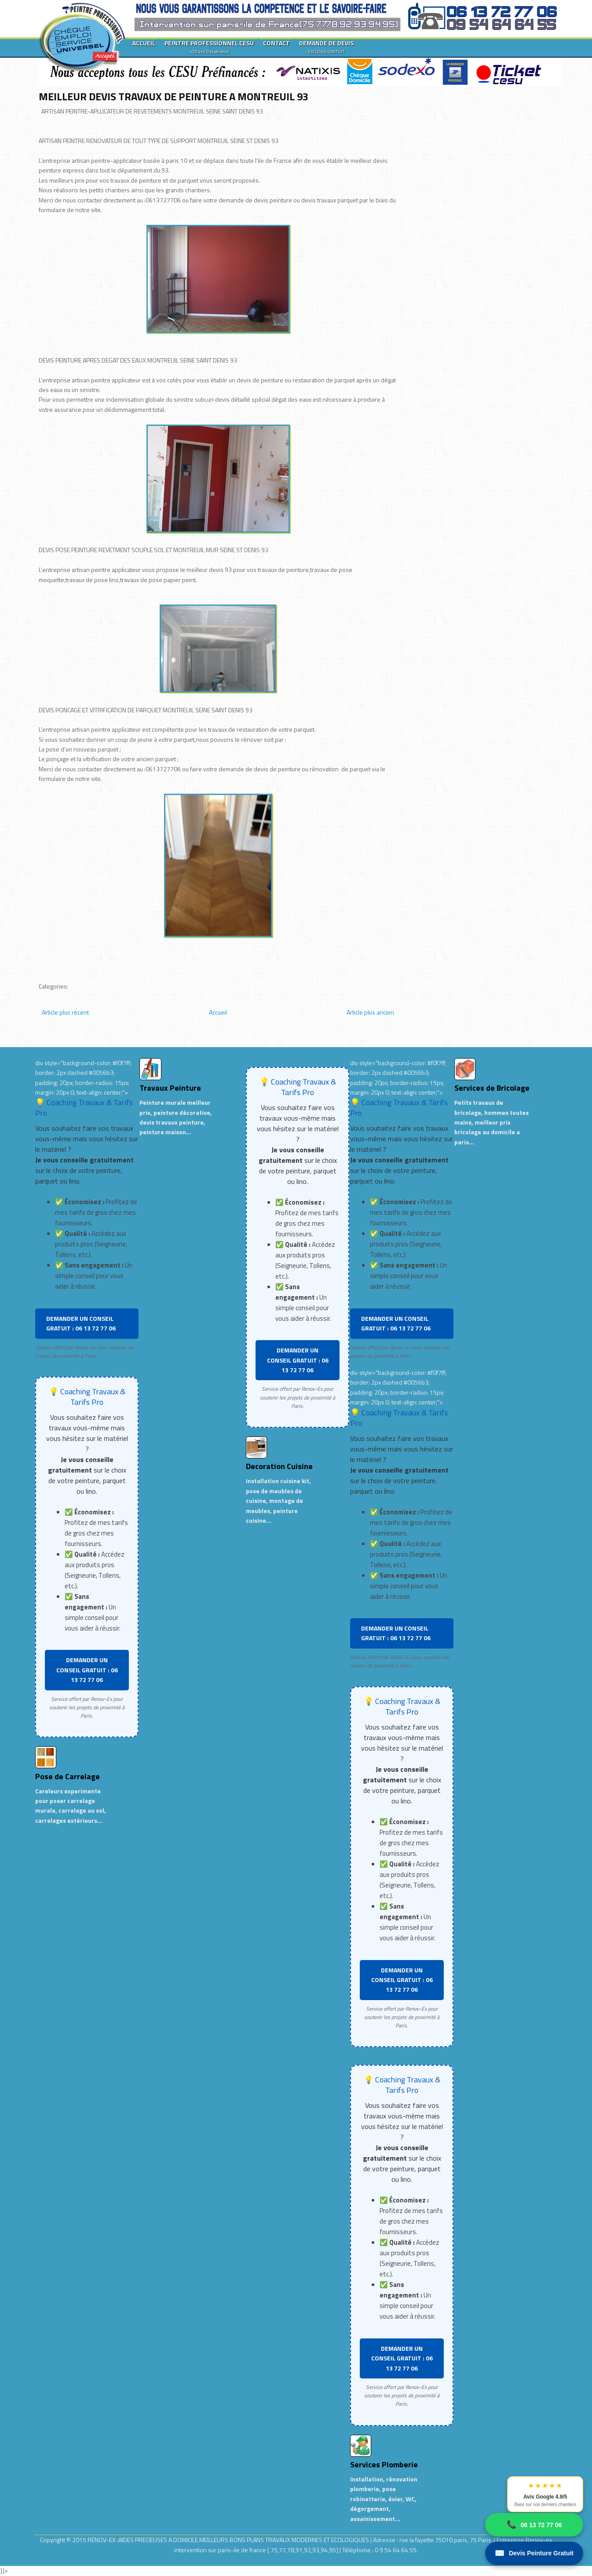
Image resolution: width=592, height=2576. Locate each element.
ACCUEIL (143, 43)
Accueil (218, 1012)
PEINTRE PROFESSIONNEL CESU (209, 46)
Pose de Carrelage (67, 1776)
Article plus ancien (370, 1012)
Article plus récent (65, 1012)
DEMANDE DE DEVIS (326, 46)
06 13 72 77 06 (534, 2524)
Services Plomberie (384, 2464)
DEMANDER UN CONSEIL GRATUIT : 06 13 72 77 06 (81, 1323)
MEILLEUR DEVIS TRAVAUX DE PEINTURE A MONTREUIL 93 (173, 96)
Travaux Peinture (170, 1088)
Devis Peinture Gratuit (534, 2553)
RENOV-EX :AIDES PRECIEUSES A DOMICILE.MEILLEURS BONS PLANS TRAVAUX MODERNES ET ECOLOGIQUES (229, 2539)
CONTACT (276, 43)
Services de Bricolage (492, 1088)
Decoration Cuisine (279, 1466)
